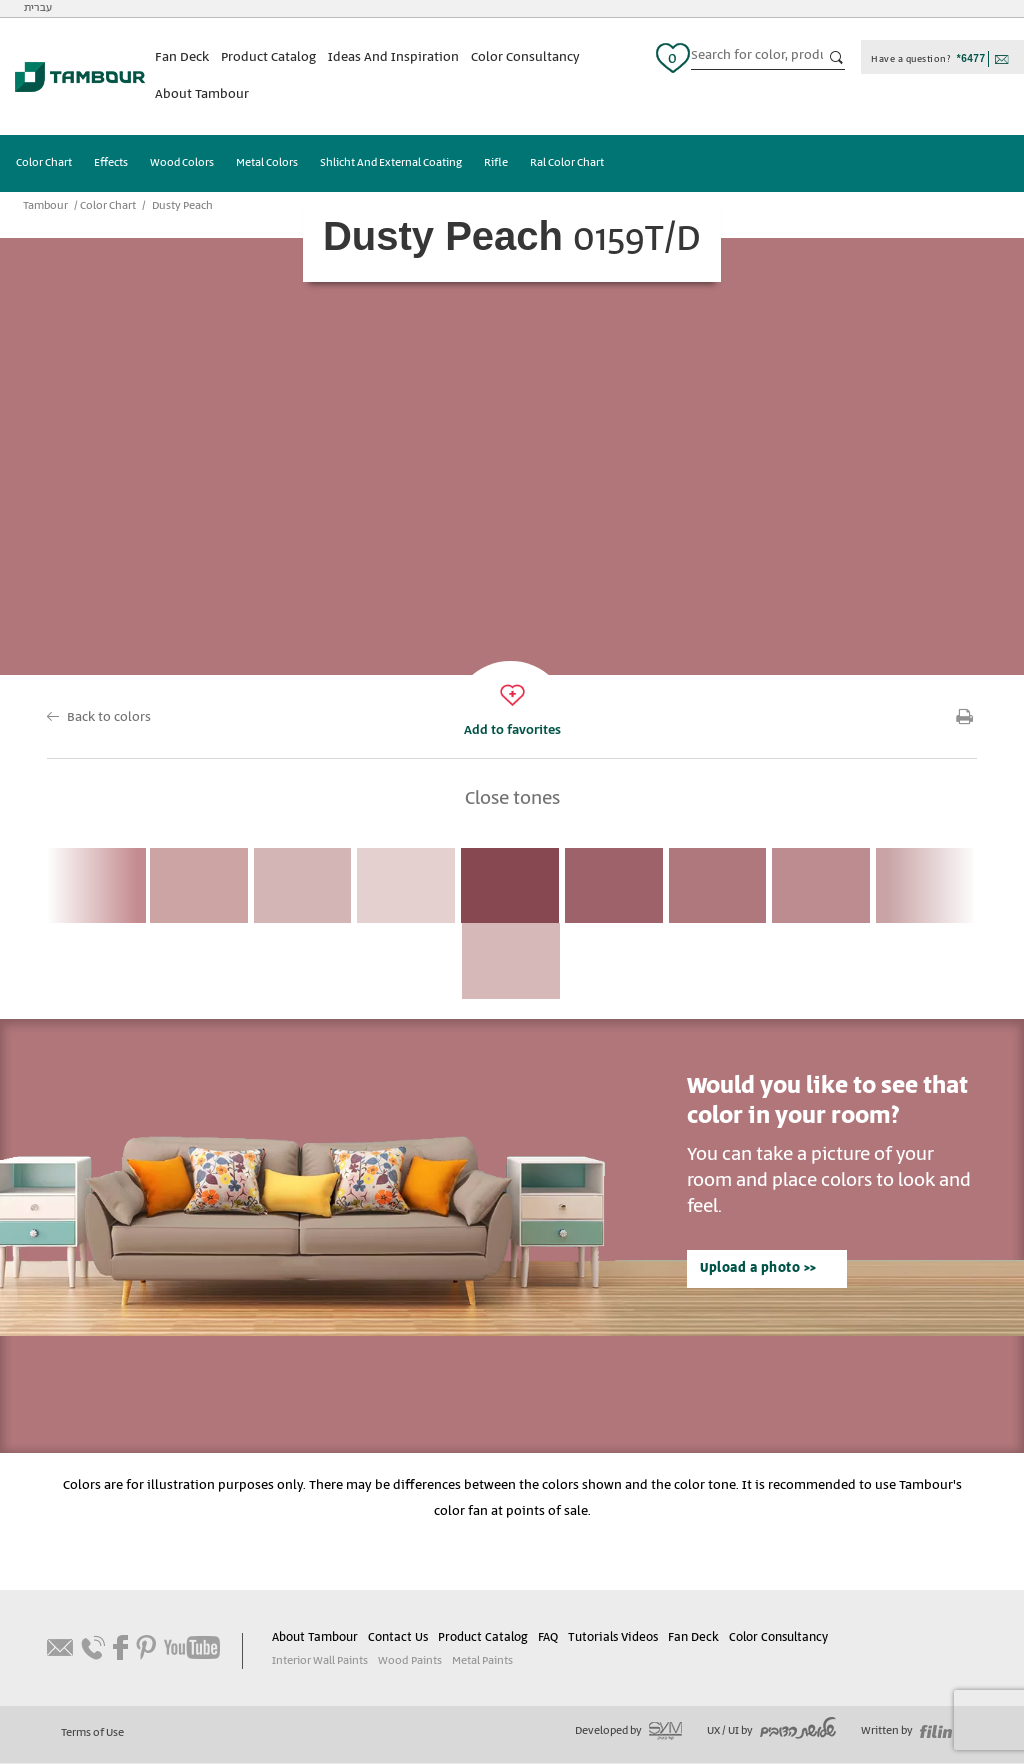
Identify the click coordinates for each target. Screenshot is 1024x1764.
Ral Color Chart (567, 164)
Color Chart (44, 164)
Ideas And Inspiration (393, 57)
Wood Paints (409, 1662)
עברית (38, 8)
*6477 (971, 58)
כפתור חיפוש (837, 58)
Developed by (628, 1732)
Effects (111, 164)
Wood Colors (182, 164)
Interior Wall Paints (320, 1662)
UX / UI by (771, 1732)
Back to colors (109, 717)
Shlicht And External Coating (391, 164)
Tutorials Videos (612, 1638)
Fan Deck (182, 57)
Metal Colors (267, 164)
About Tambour (202, 94)
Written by (906, 1732)
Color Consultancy (525, 57)
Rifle (496, 164)
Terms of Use (92, 1734)
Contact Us (398, 1638)
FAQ (548, 1638)
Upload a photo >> (758, 1269)
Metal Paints (481, 1662)
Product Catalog (268, 57)
